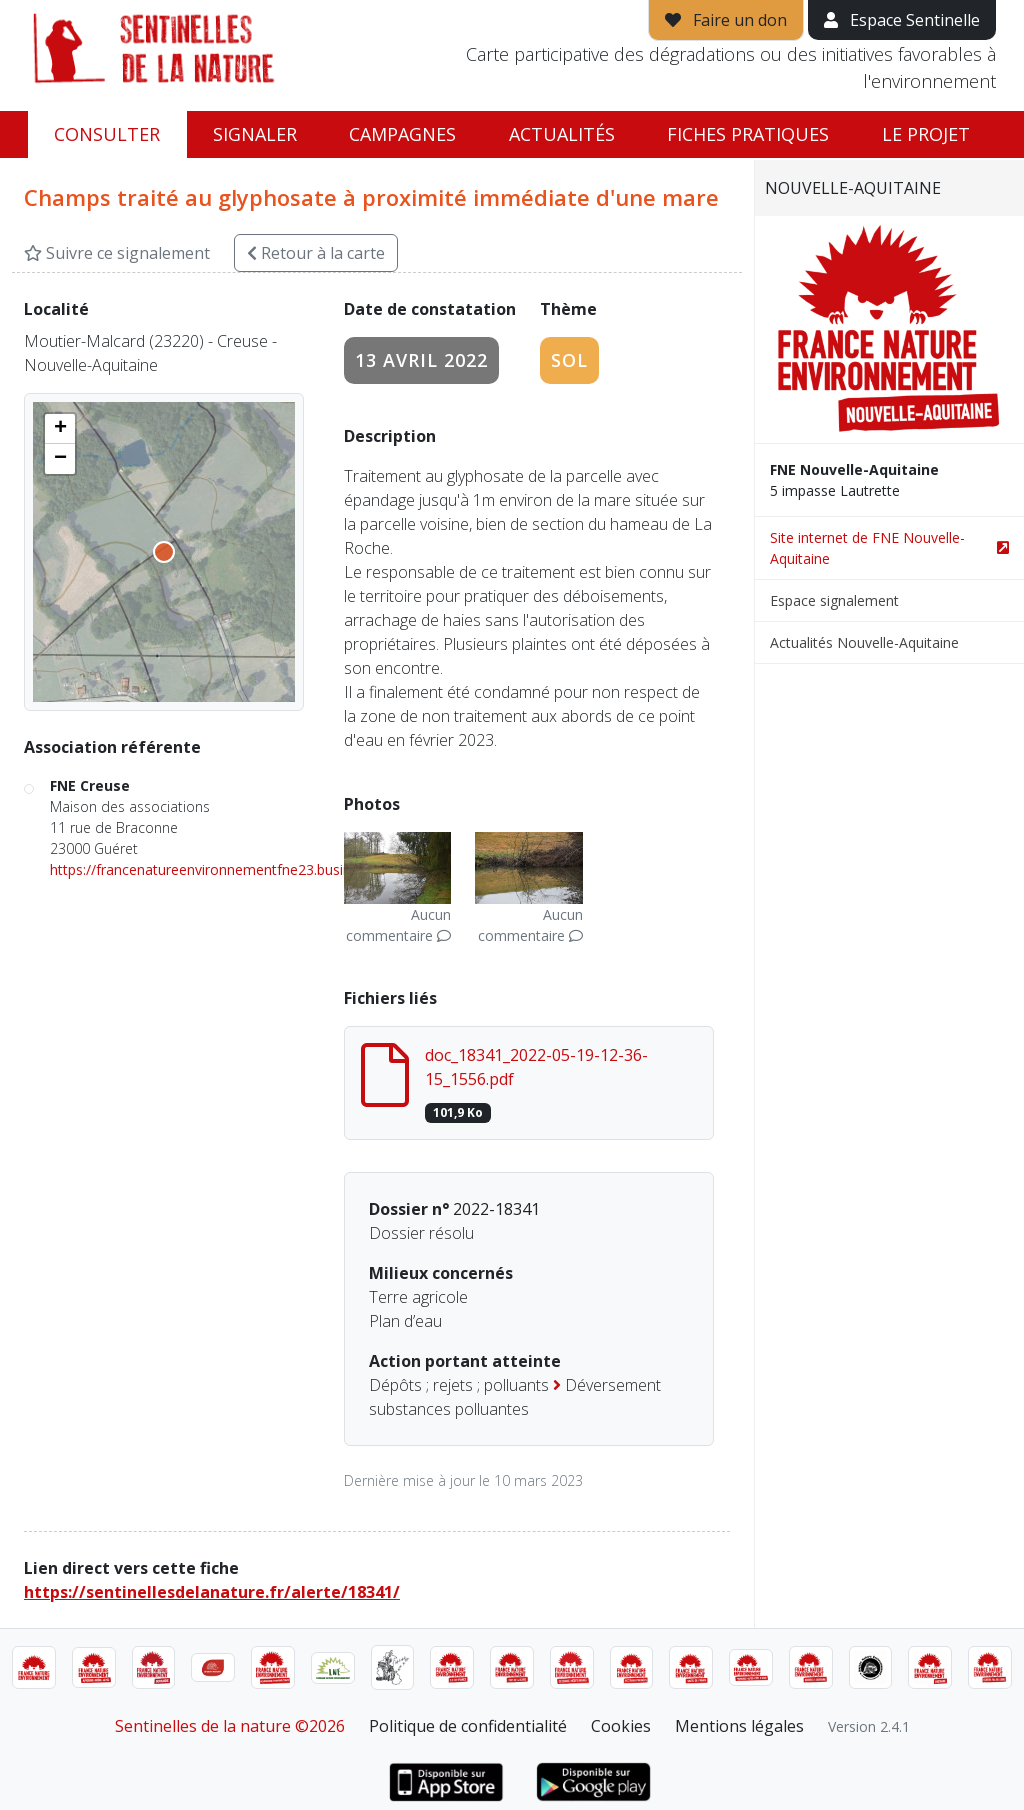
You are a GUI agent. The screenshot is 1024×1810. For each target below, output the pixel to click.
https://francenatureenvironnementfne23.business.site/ (227, 869)
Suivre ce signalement (117, 253)
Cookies (621, 1726)
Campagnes (402, 134)
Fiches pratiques (748, 134)
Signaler (255, 134)
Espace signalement (834, 600)
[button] (60, 429)
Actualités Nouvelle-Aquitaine (864, 642)
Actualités (562, 134)
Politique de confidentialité (468, 1726)
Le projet (926, 134)
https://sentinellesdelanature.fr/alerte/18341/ (212, 1592)
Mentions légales (739, 1726)
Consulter (107, 134)
